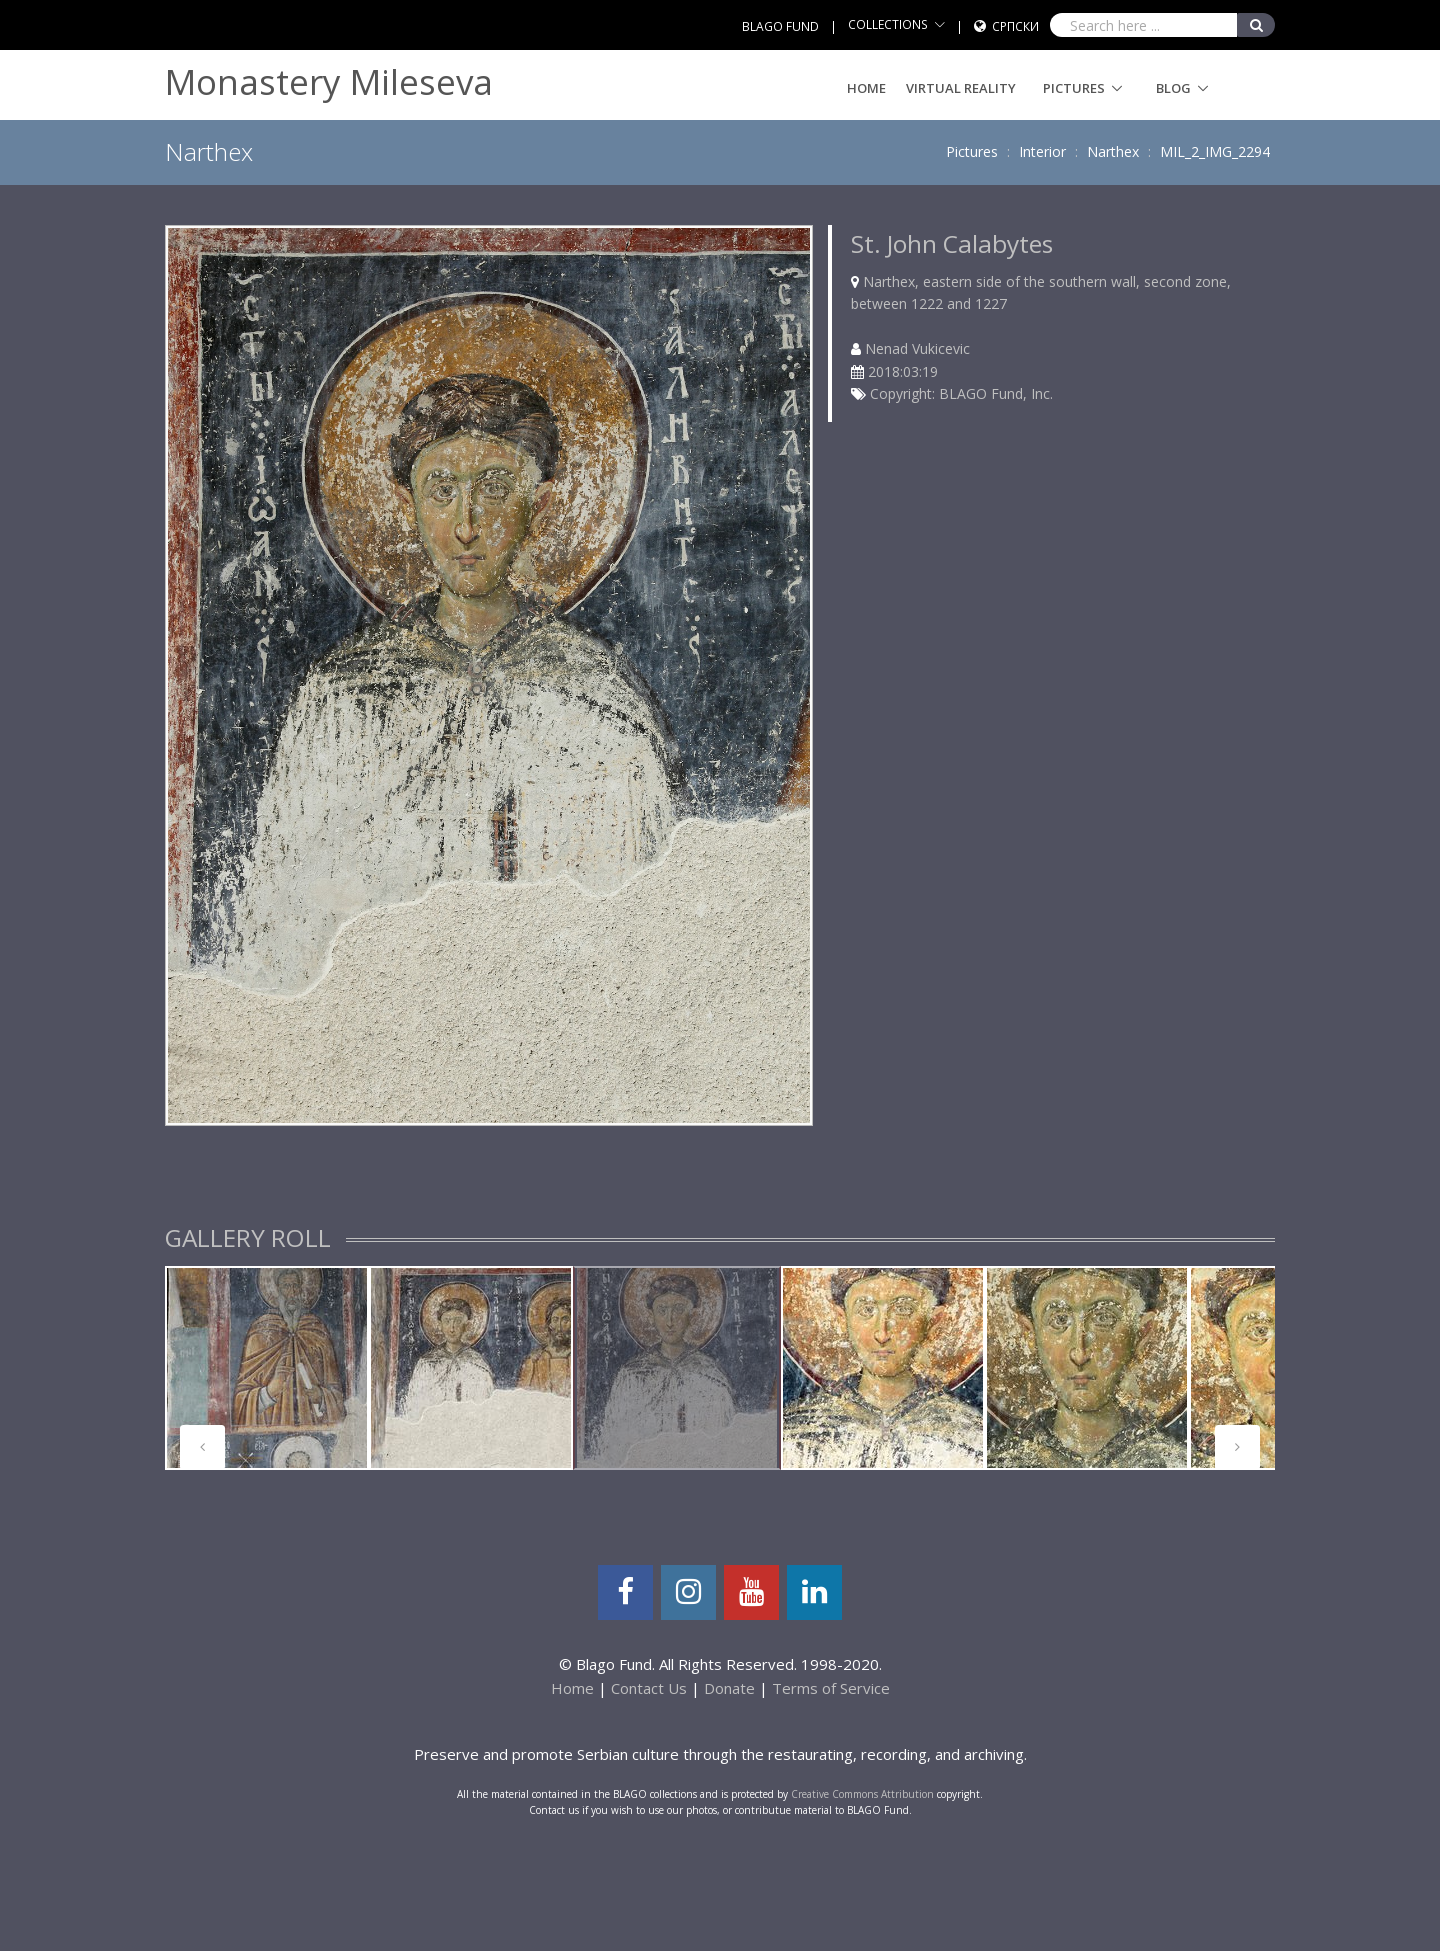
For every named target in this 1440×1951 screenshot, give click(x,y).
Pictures (1074, 88)
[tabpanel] (267, 1368)
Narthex (1113, 151)
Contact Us (649, 1688)
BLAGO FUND (780, 26)
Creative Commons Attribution (862, 1794)
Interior (1042, 151)
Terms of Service (831, 1688)
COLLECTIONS (888, 24)
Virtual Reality (961, 88)
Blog (1173, 88)
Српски (1015, 26)
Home (866, 88)
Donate (729, 1688)
